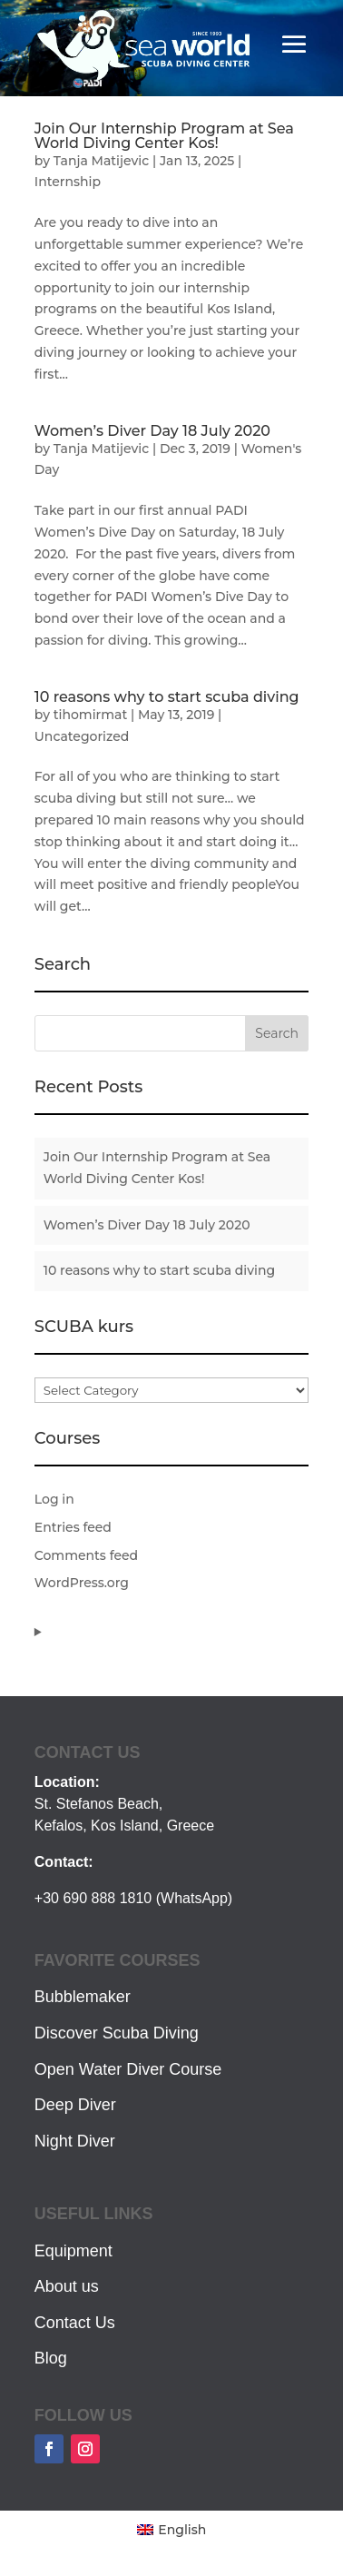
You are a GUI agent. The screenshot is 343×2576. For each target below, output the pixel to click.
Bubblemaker (82, 1997)
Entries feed (73, 1527)
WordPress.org (81, 1582)
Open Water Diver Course (127, 2069)
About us (66, 2286)
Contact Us (74, 2323)
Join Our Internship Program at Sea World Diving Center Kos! (164, 136)
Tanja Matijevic (101, 161)
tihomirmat (90, 714)
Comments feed (86, 1555)
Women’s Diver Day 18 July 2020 (152, 430)
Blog (50, 2358)
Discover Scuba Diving (116, 2033)
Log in (54, 1499)
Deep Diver (75, 2105)
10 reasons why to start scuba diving (166, 697)
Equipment (73, 2251)
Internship (67, 181)
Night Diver (74, 2141)
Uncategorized (81, 736)
